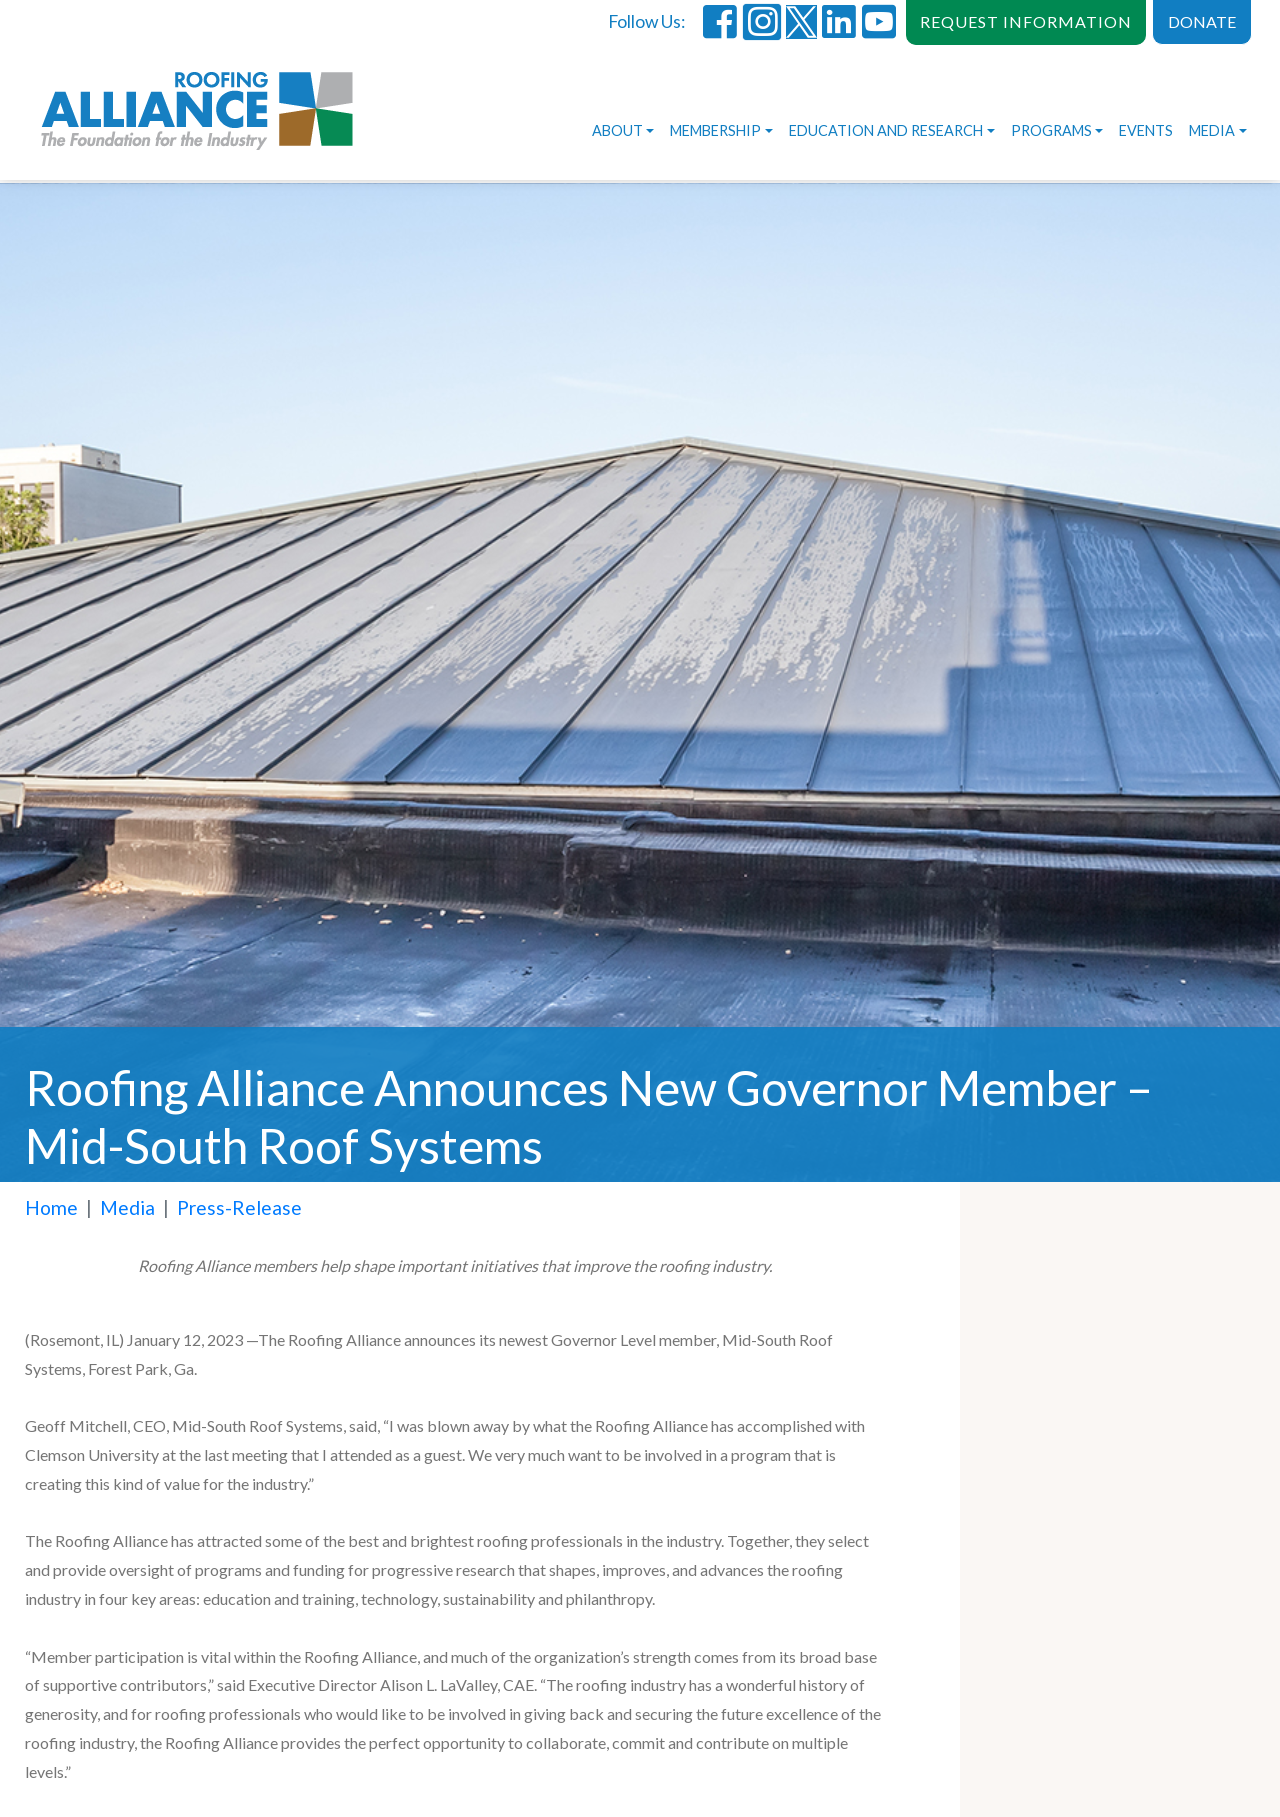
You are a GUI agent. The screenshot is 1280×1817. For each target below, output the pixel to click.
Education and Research (886, 130)
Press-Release (239, 1207)
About (617, 130)
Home (51, 1207)
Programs (1051, 130)
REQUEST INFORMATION (1026, 21)
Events (1146, 130)
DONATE (1202, 21)
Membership (715, 130)
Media (1212, 130)
